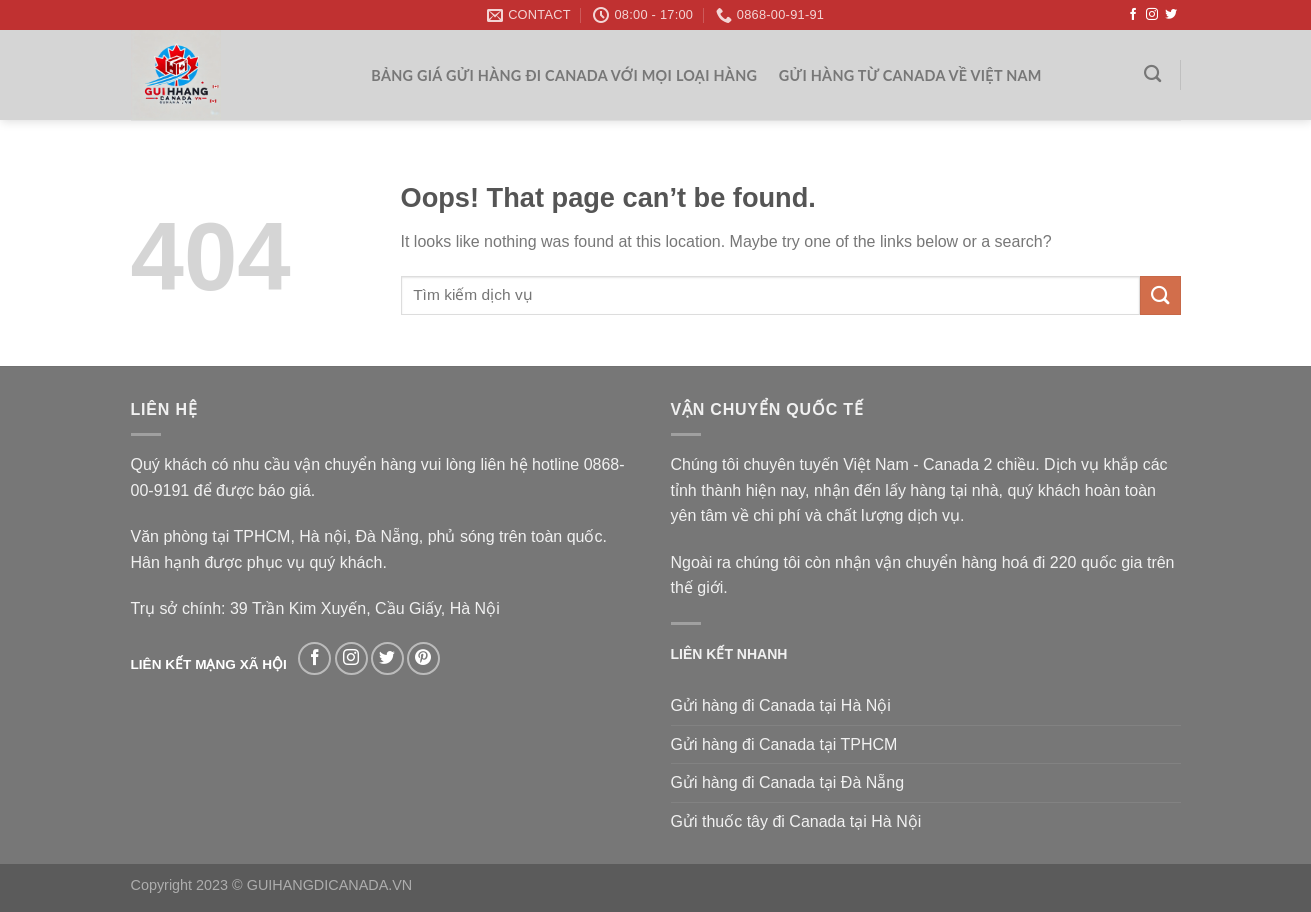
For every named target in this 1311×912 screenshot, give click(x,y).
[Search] (1152, 74)
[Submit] (1160, 295)
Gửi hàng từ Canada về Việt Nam (910, 75)
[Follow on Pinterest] (423, 658)
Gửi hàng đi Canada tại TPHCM (784, 744)
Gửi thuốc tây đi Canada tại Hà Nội (796, 821)
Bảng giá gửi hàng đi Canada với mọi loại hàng (564, 75)
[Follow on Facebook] (1133, 15)
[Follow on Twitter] (1171, 15)
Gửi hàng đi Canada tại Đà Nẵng (788, 782)
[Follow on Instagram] (1152, 15)
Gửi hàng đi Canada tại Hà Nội (781, 705)
